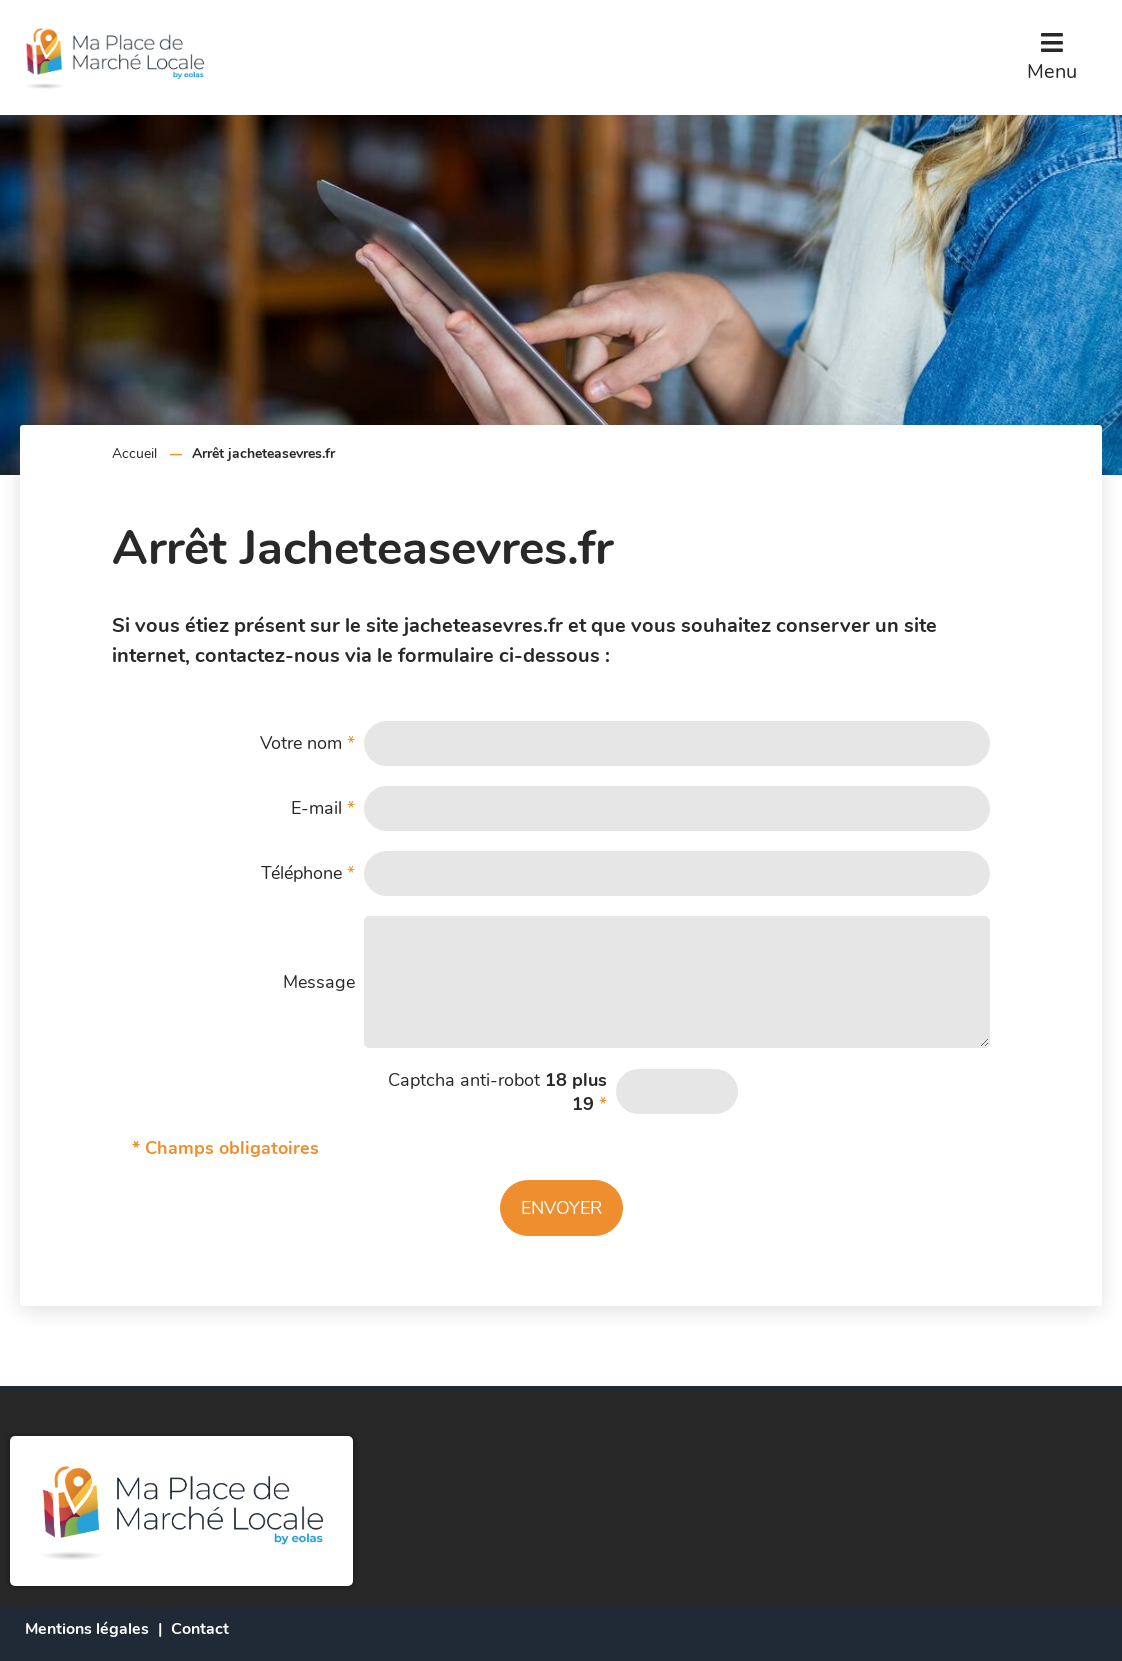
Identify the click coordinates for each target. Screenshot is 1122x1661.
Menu (1052, 71)
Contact (200, 1629)
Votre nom (307, 743)
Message (319, 982)
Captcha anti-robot (497, 1092)
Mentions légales (87, 1629)
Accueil (134, 453)
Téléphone (308, 873)
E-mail (323, 808)
